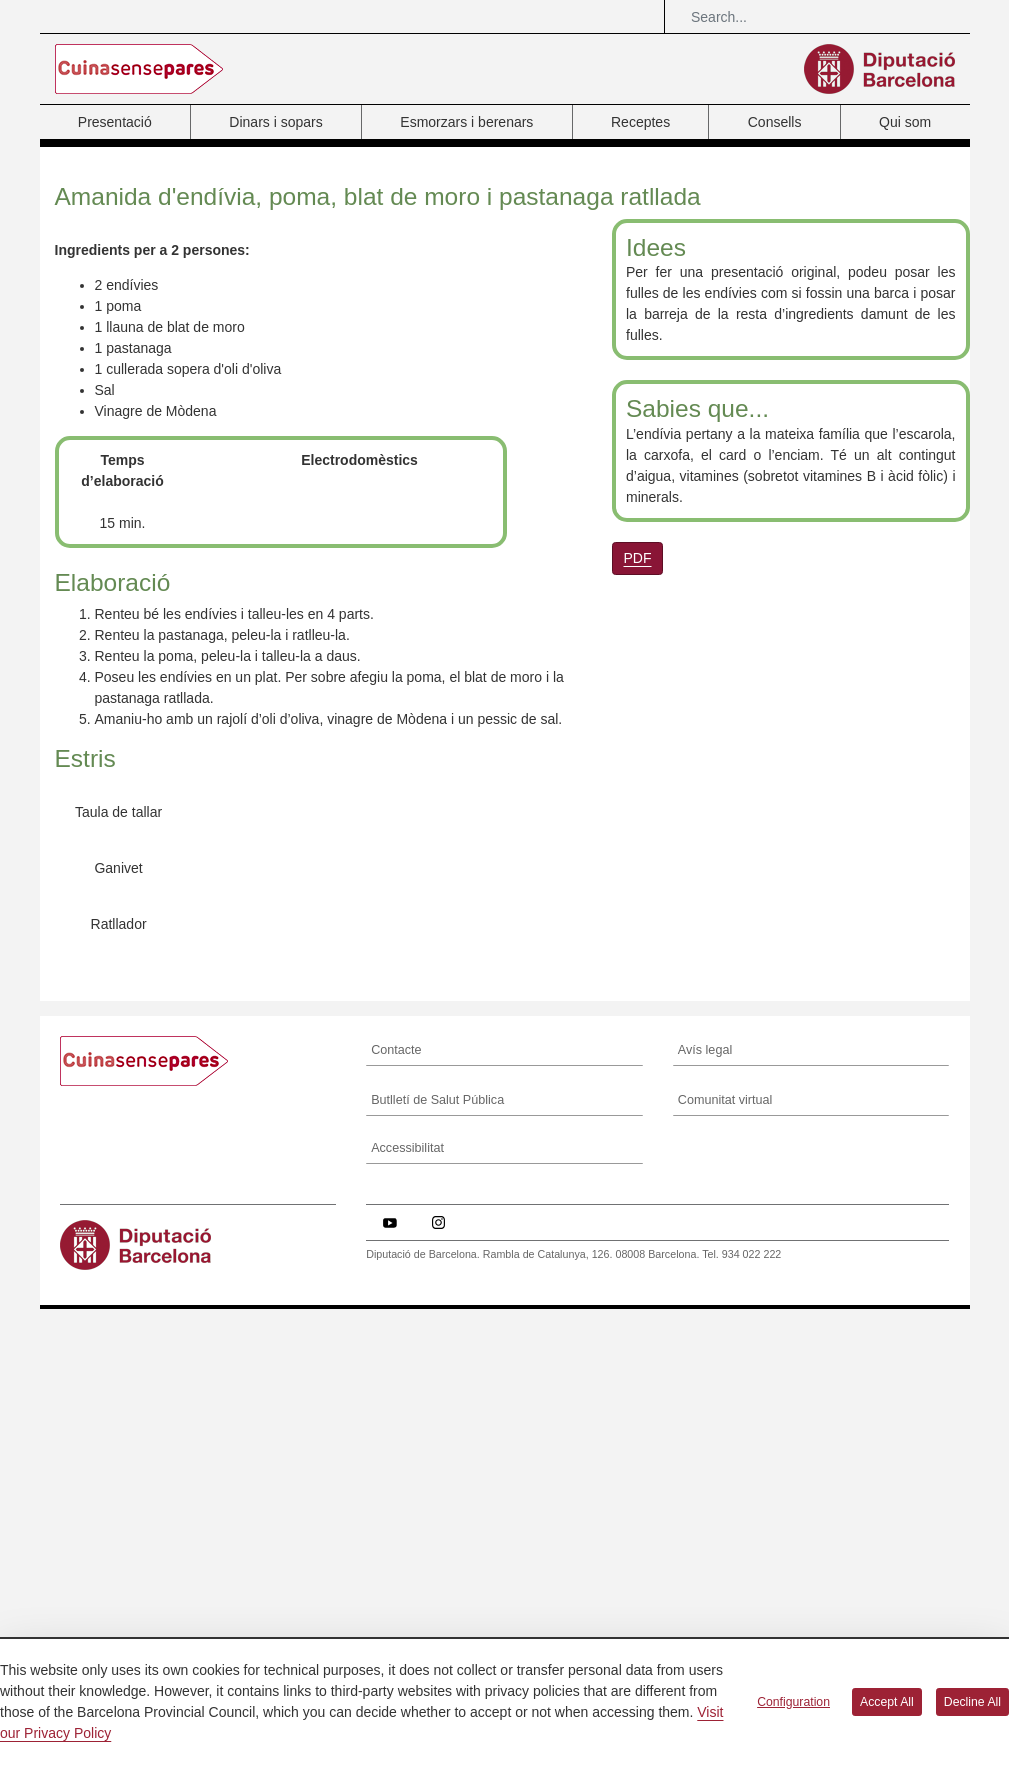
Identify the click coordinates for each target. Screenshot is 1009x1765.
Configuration (793, 1702)
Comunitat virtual (725, 1575)
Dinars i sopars (275, 122)
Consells (775, 122)
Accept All (887, 1702)
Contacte (396, 1525)
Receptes (640, 122)
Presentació (115, 122)
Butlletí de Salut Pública (437, 1575)
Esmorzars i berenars (466, 122)
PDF (638, 558)
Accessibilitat (407, 1624)
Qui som (905, 122)
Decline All (972, 1702)
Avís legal (705, 1525)
